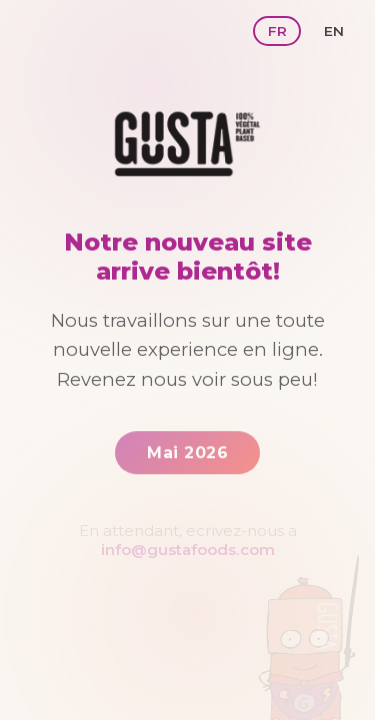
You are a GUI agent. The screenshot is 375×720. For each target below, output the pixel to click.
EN (334, 31)
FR (277, 31)
